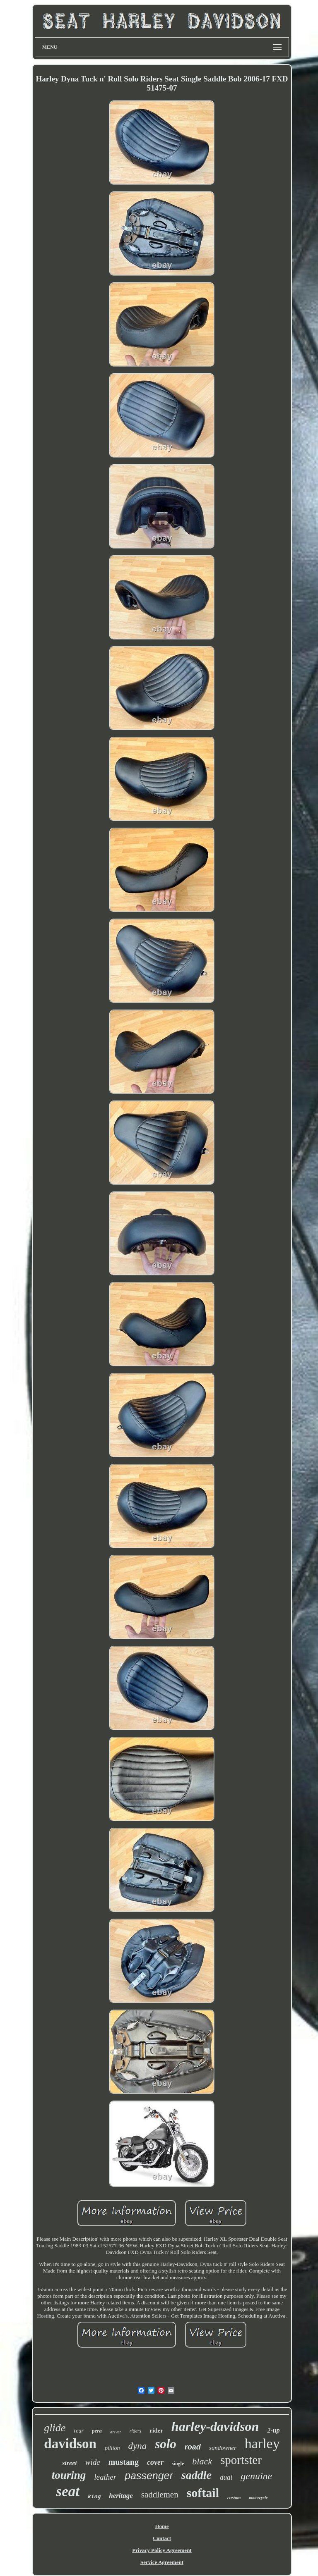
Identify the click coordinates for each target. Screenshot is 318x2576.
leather (105, 2477)
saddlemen (159, 2495)
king (94, 2497)
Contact (162, 2538)
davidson (70, 2443)
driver (115, 2431)
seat (68, 2491)
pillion (112, 2448)
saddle (196, 2475)
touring (69, 2475)
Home (162, 2526)
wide (92, 2462)
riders (136, 2431)
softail (203, 2493)
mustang (123, 2461)
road (193, 2447)
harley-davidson (215, 2426)
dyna (137, 2446)
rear (79, 2431)
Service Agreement (161, 2562)
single (178, 2463)
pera (97, 2431)
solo (165, 2444)
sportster (241, 2459)
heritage (121, 2496)
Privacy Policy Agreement (161, 2550)
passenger (149, 2475)
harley (262, 2443)
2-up (273, 2430)
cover (155, 2462)
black (202, 2461)
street (69, 2462)
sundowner (222, 2448)
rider (156, 2430)
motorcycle (258, 2497)
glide (54, 2428)
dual (226, 2477)
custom (234, 2497)
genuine (256, 2476)
